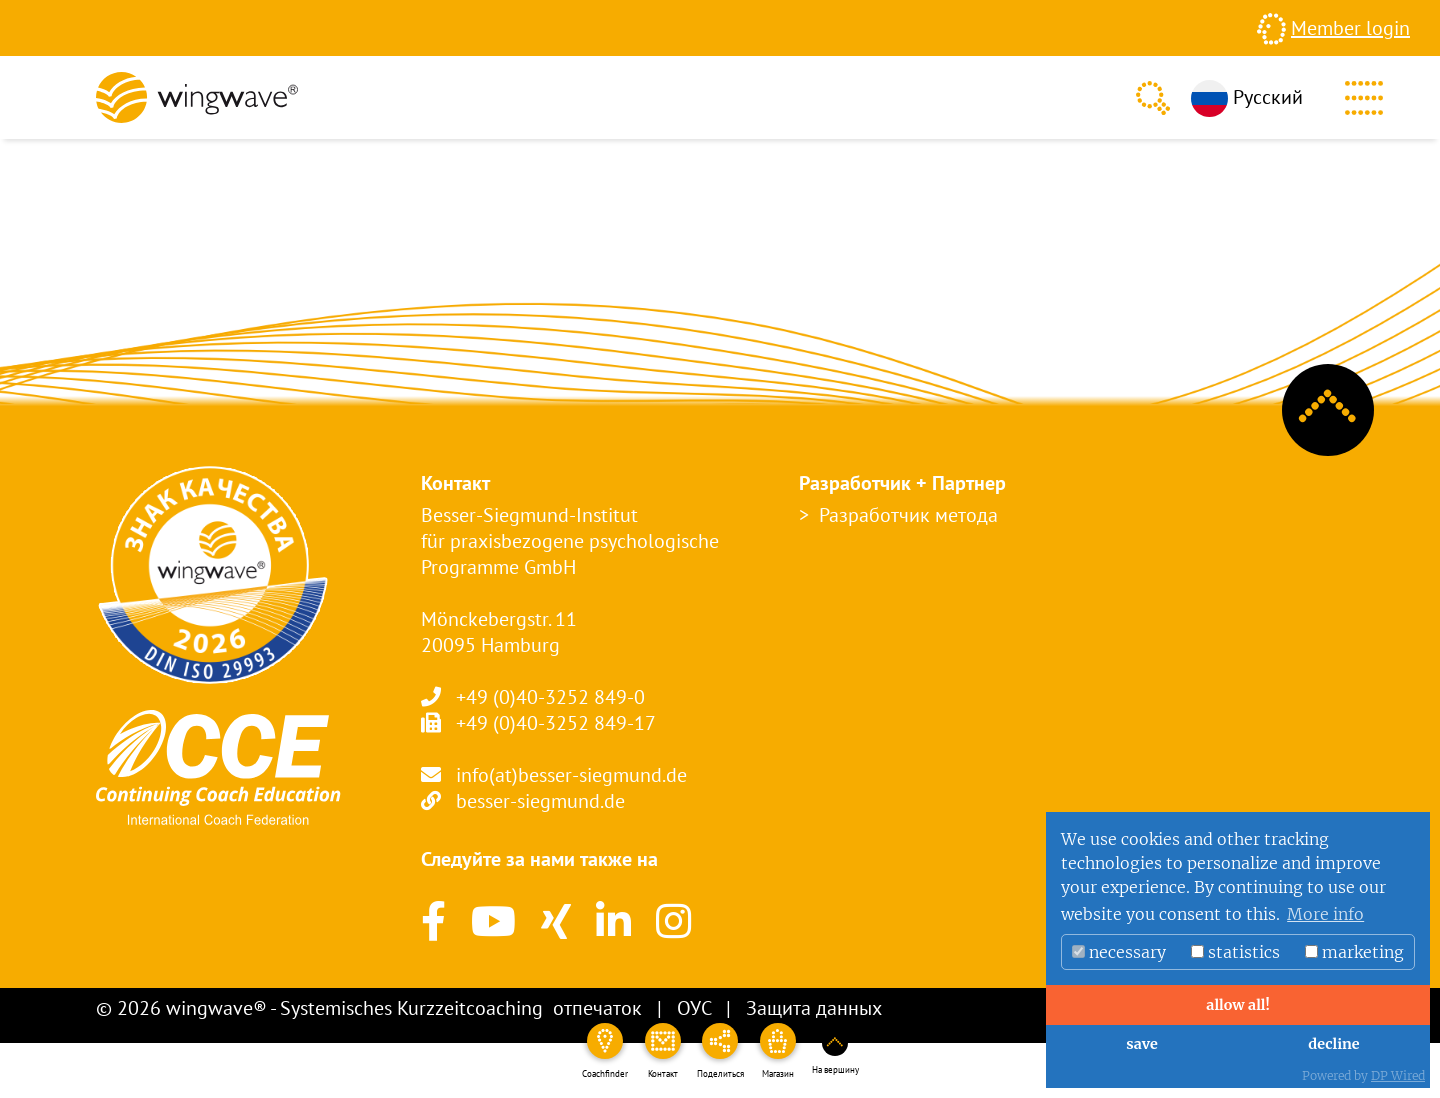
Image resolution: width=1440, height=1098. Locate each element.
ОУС (694, 1008)
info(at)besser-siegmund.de (571, 775)
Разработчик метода (908, 515)
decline (1333, 1044)
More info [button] (1325, 914)
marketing (1354, 952)
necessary (1119, 952)
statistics (1235, 952)
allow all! (1237, 1005)
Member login (1350, 28)
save (1141, 1044)
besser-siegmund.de (540, 801)
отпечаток (597, 1008)
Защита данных (814, 1008)
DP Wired (1398, 1075)
